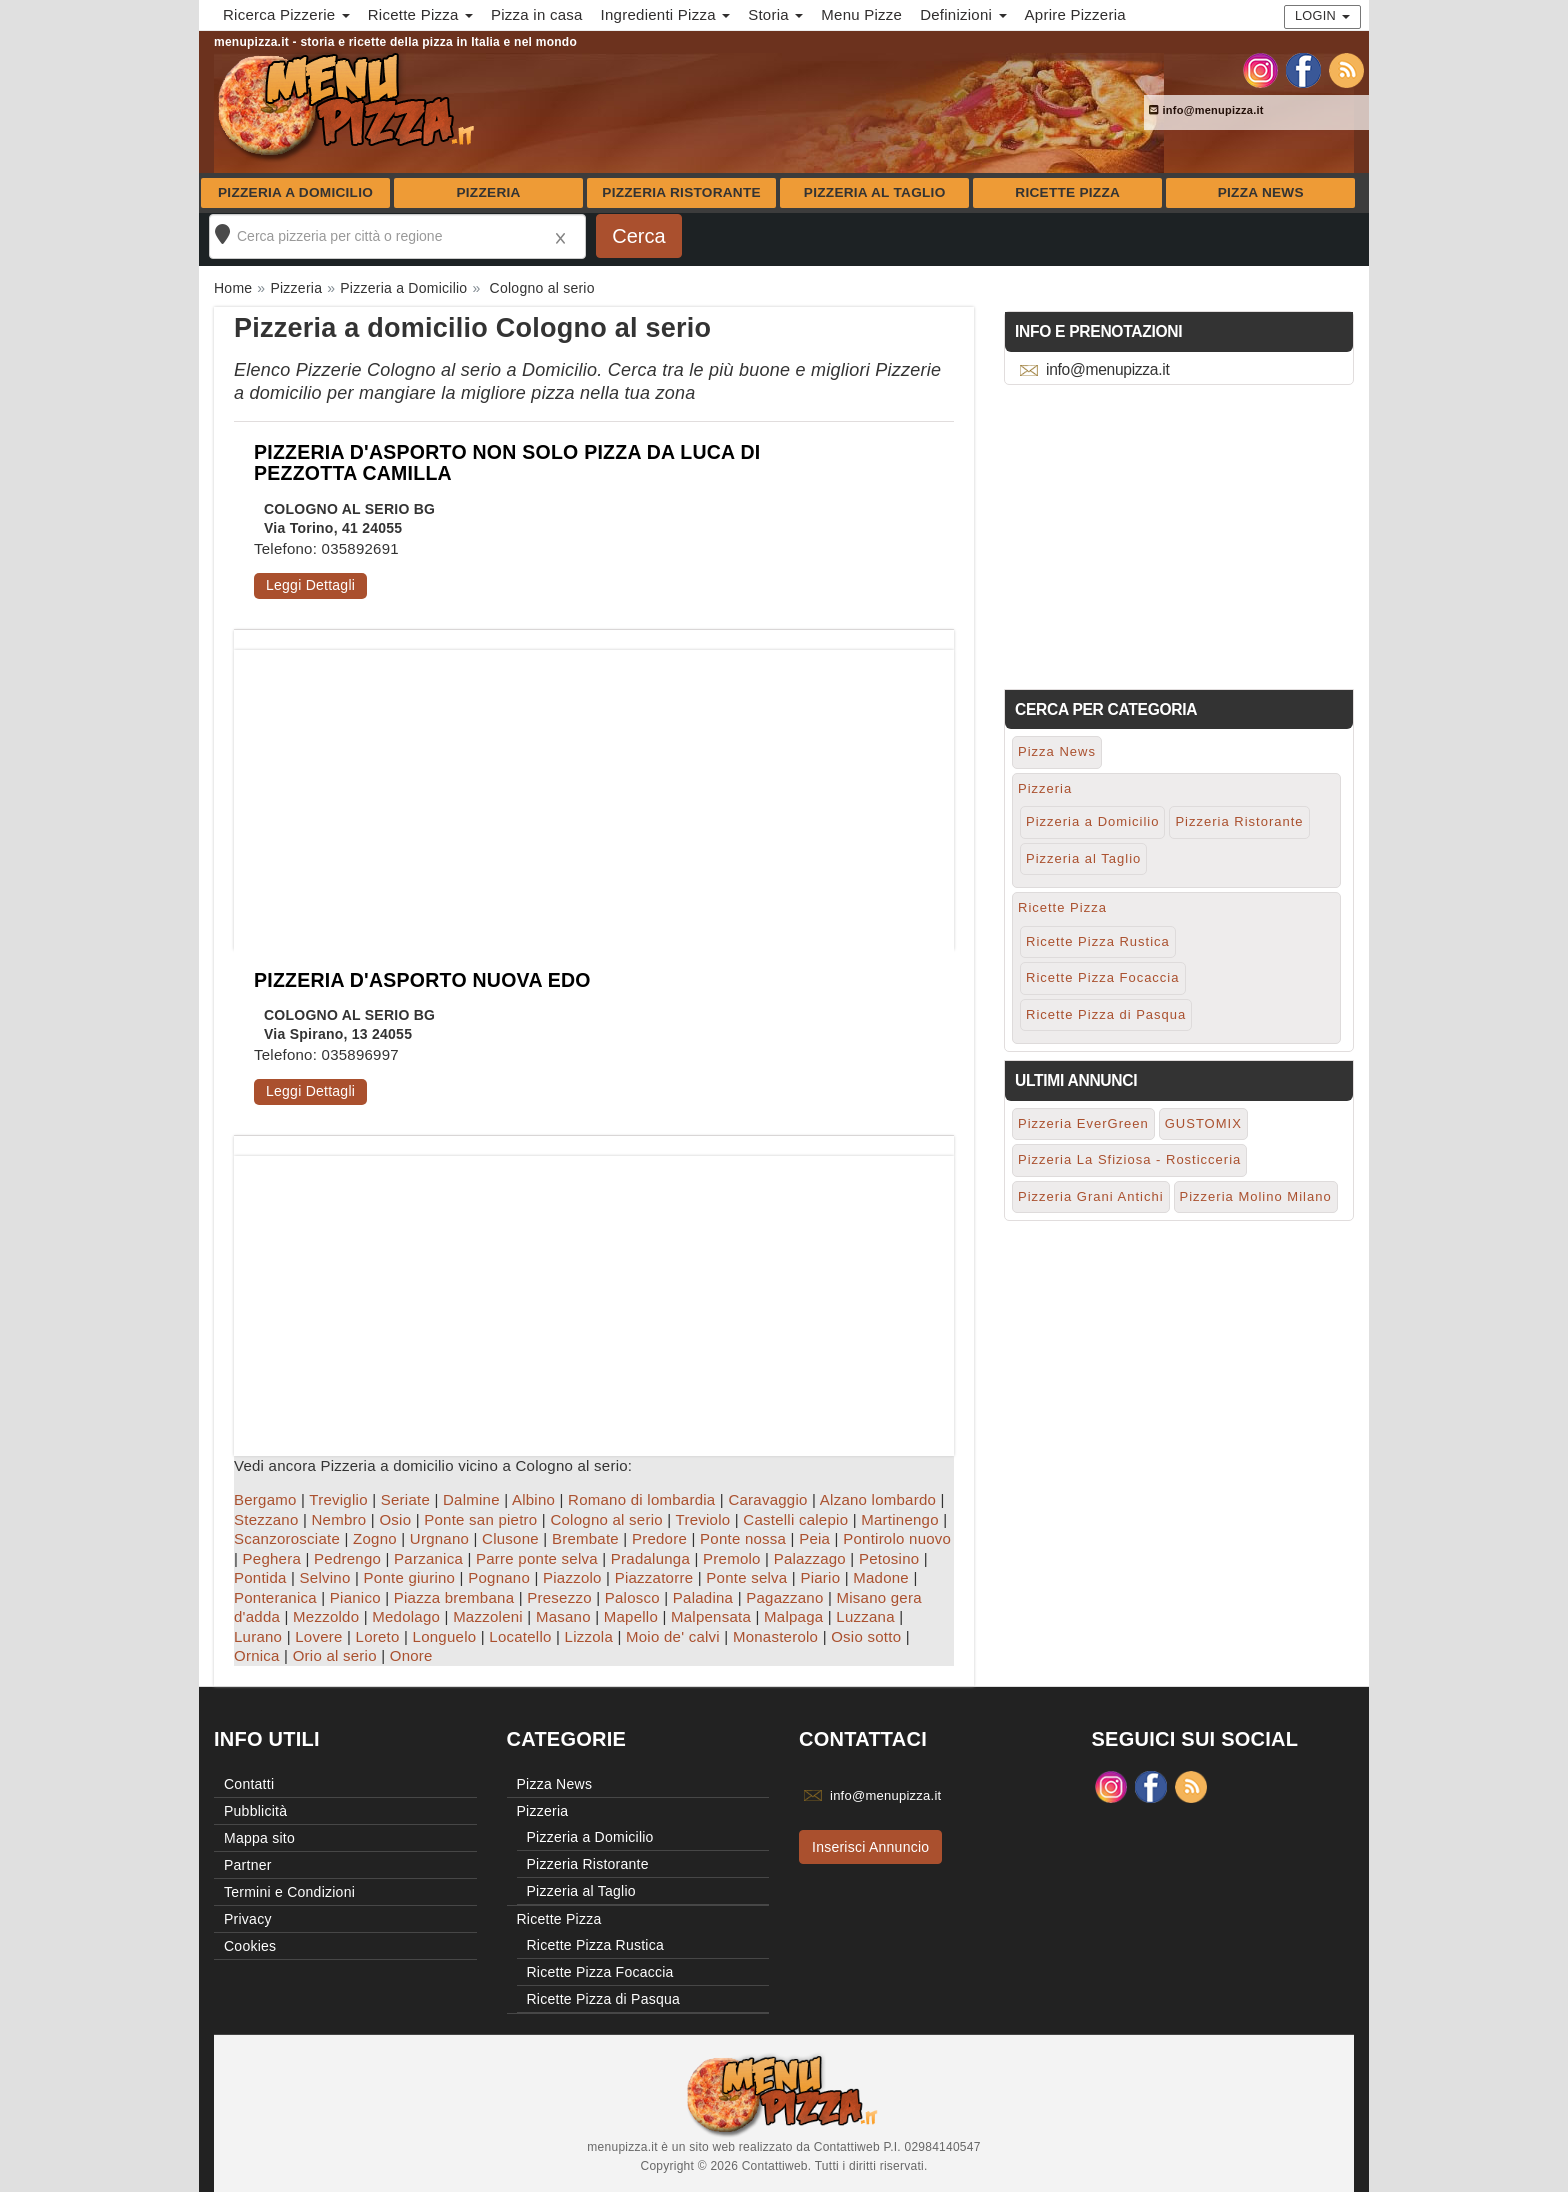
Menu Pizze (861, 14)
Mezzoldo (326, 1616)
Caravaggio (767, 1499)
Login (1322, 15)
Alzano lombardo (878, 1499)
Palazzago (810, 1558)
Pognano (499, 1577)
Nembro (339, 1519)
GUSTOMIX (1203, 1123)
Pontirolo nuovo (897, 1538)
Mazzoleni (488, 1616)
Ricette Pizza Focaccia (1103, 977)
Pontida (260, 1577)
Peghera (272, 1558)
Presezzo (559, 1597)
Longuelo (445, 1636)
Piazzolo (572, 1577)
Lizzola (589, 1636)
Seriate (405, 1499)
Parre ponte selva (537, 1558)
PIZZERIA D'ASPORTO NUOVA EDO (422, 980)
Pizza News (1261, 192)
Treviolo (703, 1519)
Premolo (732, 1558)
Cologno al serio (606, 1519)
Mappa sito (259, 1838)
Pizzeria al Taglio (875, 192)
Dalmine (471, 1499)
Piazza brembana (454, 1597)
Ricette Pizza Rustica (1098, 941)
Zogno (375, 1538)
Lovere (318, 1636)
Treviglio (338, 1499)
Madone (881, 1577)
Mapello (631, 1616)
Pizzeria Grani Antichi (1091, 1196)
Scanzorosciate (287, 1538)
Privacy (248, 1919)
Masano (563, 1616)
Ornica (257, 1655)
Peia (814, 1538)
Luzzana (865, 1616)
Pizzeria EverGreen (1083, 1123)
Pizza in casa (537, 14)
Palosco (632, 1597)
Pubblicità (255, 1811)
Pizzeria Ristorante (681, 192)
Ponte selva (746, 1577)
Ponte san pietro (480, 1519)
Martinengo (900, 1519)
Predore (659, 1538)
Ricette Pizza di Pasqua (1106, 1014)
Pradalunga (650, 1558)
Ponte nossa (743, 1538)
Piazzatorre (654, 1577)
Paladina (703, 1597)
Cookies (250, 1946)
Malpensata (711, 1616)
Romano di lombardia (641, 1499)
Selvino (325, 1577)
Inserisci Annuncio (870, 1847)
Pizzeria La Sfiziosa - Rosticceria (1129, 1159)
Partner (248, 1865)
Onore (411, 1655)
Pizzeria (488, 192)
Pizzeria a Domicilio (295, 192)
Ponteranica (275, 1597)
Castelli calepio (795, 1519)
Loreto (378, 1636)
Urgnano (439, 1538)
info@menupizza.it (1206, 110)
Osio (395, 1519)
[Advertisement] (594, 790)
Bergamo (265, 1499)
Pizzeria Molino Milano (1256, 1196)
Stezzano (266, 1519)
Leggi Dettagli (310, 585)
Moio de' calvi (673, 1636)
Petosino (889, 1558)
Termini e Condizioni (289, 1892)
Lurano (258, 1636)
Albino (533, 1499)
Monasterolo (775, 1636)
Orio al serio (335, 1655)
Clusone (510, 1538)
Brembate (585, 1538)
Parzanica (428, 1558)
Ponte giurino (410, 1577)
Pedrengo (347, 1558)
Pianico (355, 1597)
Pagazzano (784, 1597)
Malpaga (793, 1616)
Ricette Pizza (1067, 192)
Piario (820, 1577)
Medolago (406, 1616)
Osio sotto (866, 1636)
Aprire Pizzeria (1075, 14)
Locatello (520, 1636)
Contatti (249, 1784)
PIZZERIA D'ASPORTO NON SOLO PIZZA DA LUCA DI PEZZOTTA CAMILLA (507, 462)
